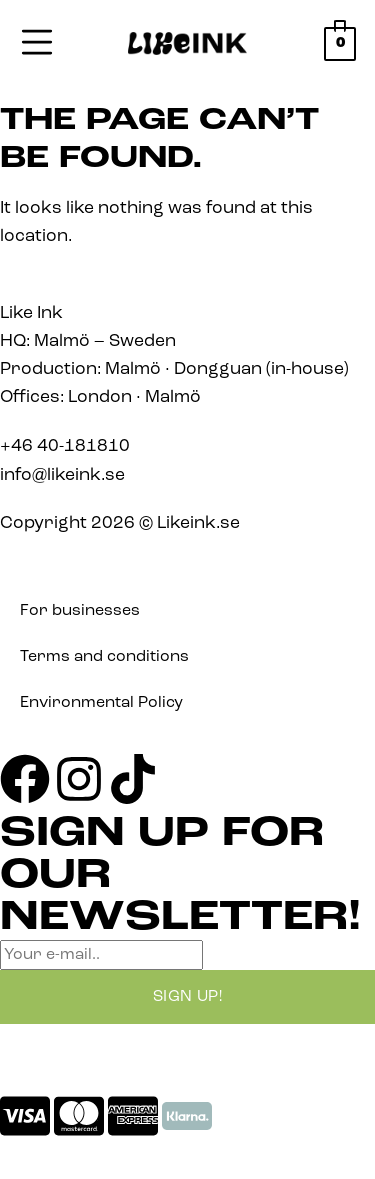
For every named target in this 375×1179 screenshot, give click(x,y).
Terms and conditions (104, 657)
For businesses (80, 611)
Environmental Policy (101, 703)
